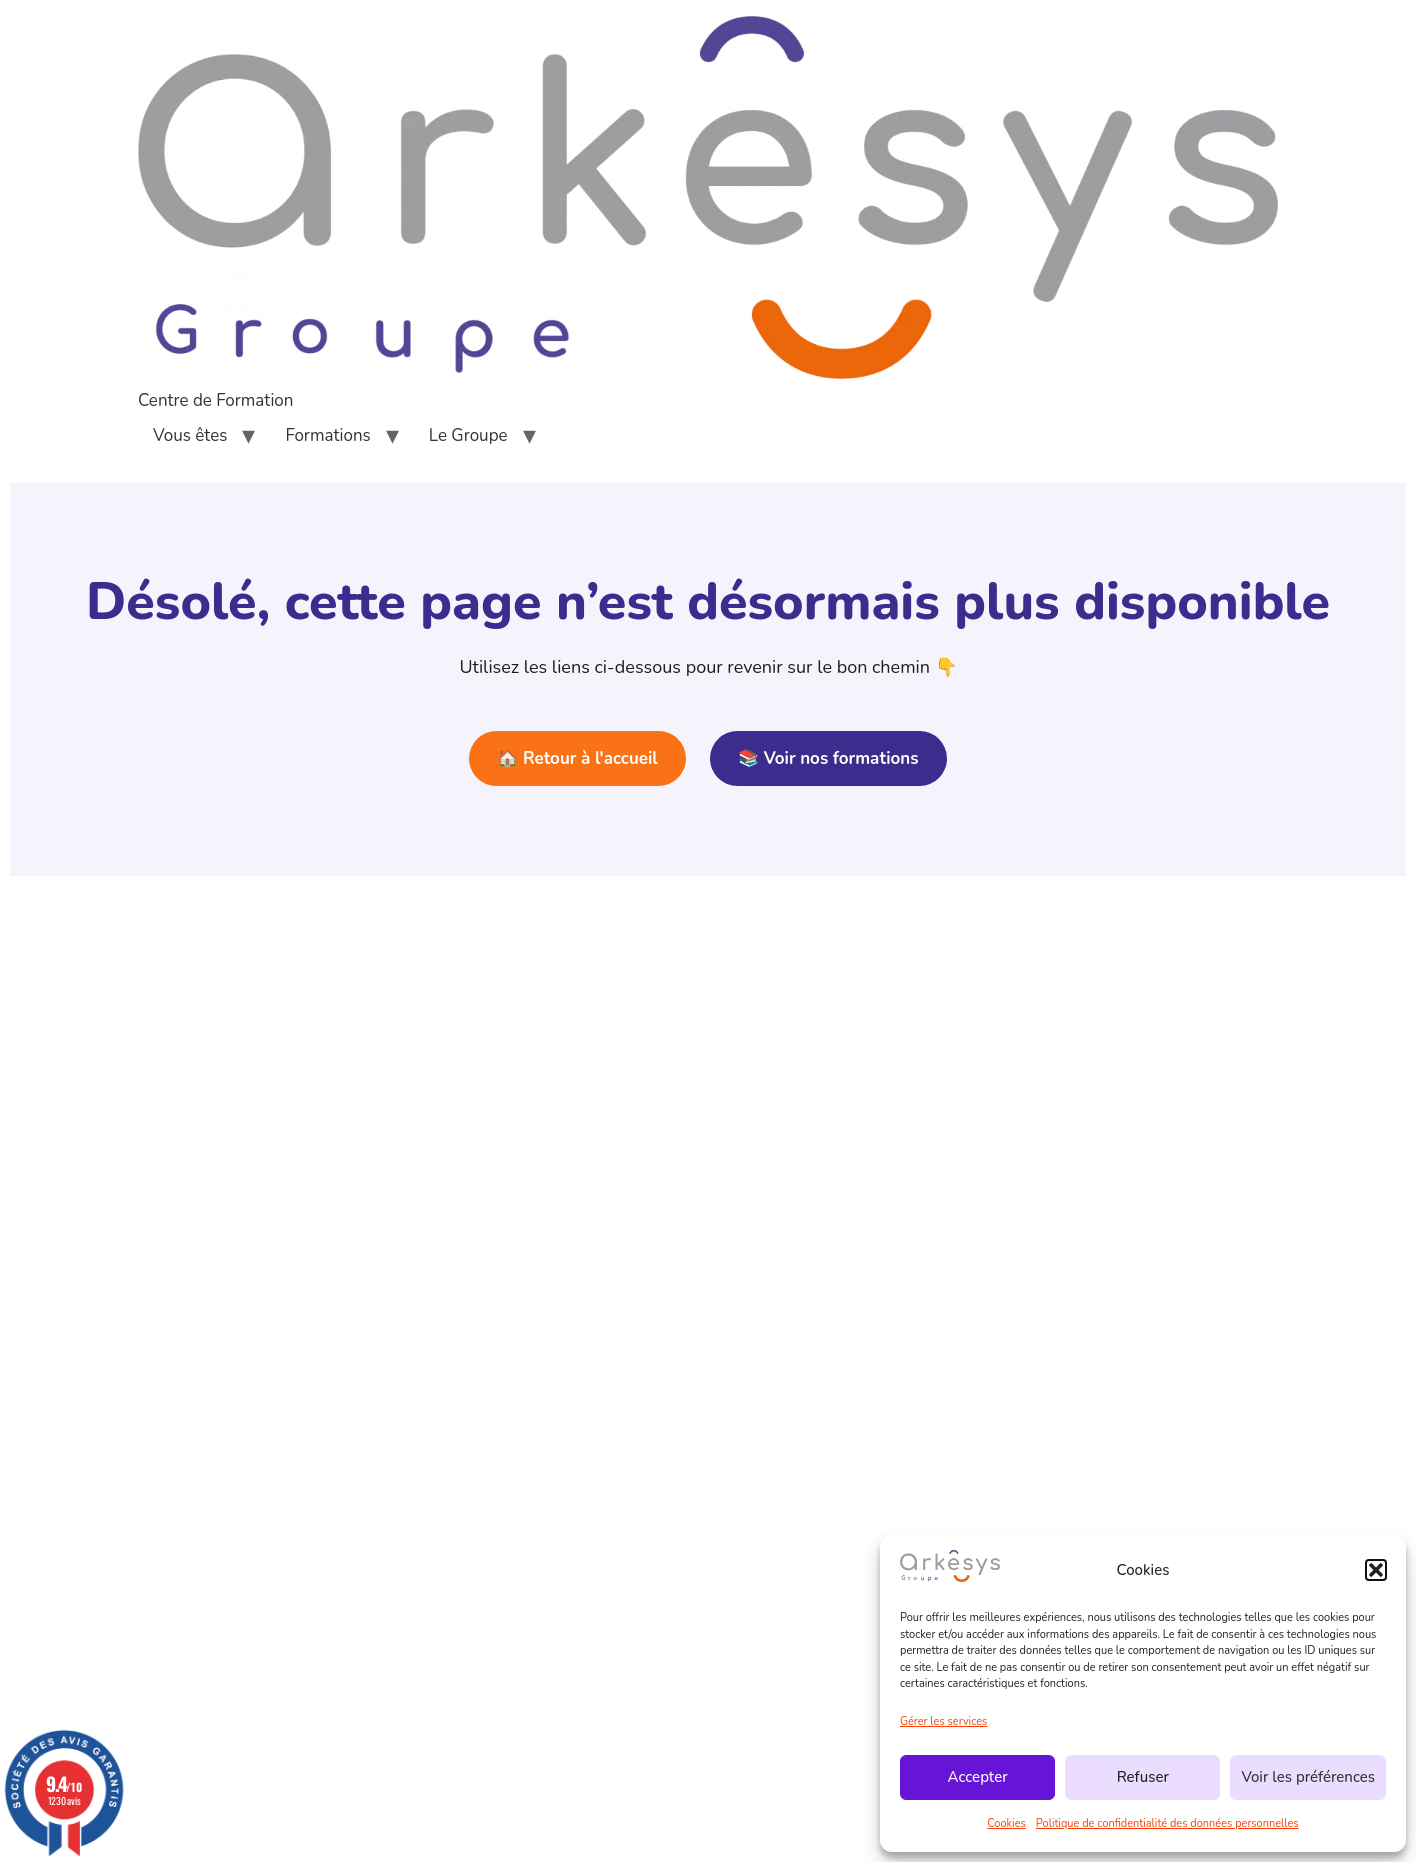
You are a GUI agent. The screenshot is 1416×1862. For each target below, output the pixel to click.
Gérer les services (943, 1721)
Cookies (1006, 1823)
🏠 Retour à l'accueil (577, 758)
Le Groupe (468, 435)
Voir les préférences (1308, 1777)
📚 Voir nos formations (828, 758)
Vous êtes (190, 435)
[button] (1376, 1570)
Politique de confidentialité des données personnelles (1167, 1823)
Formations (327, 435)
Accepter (978, 1777)
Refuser (1143, 1777)
